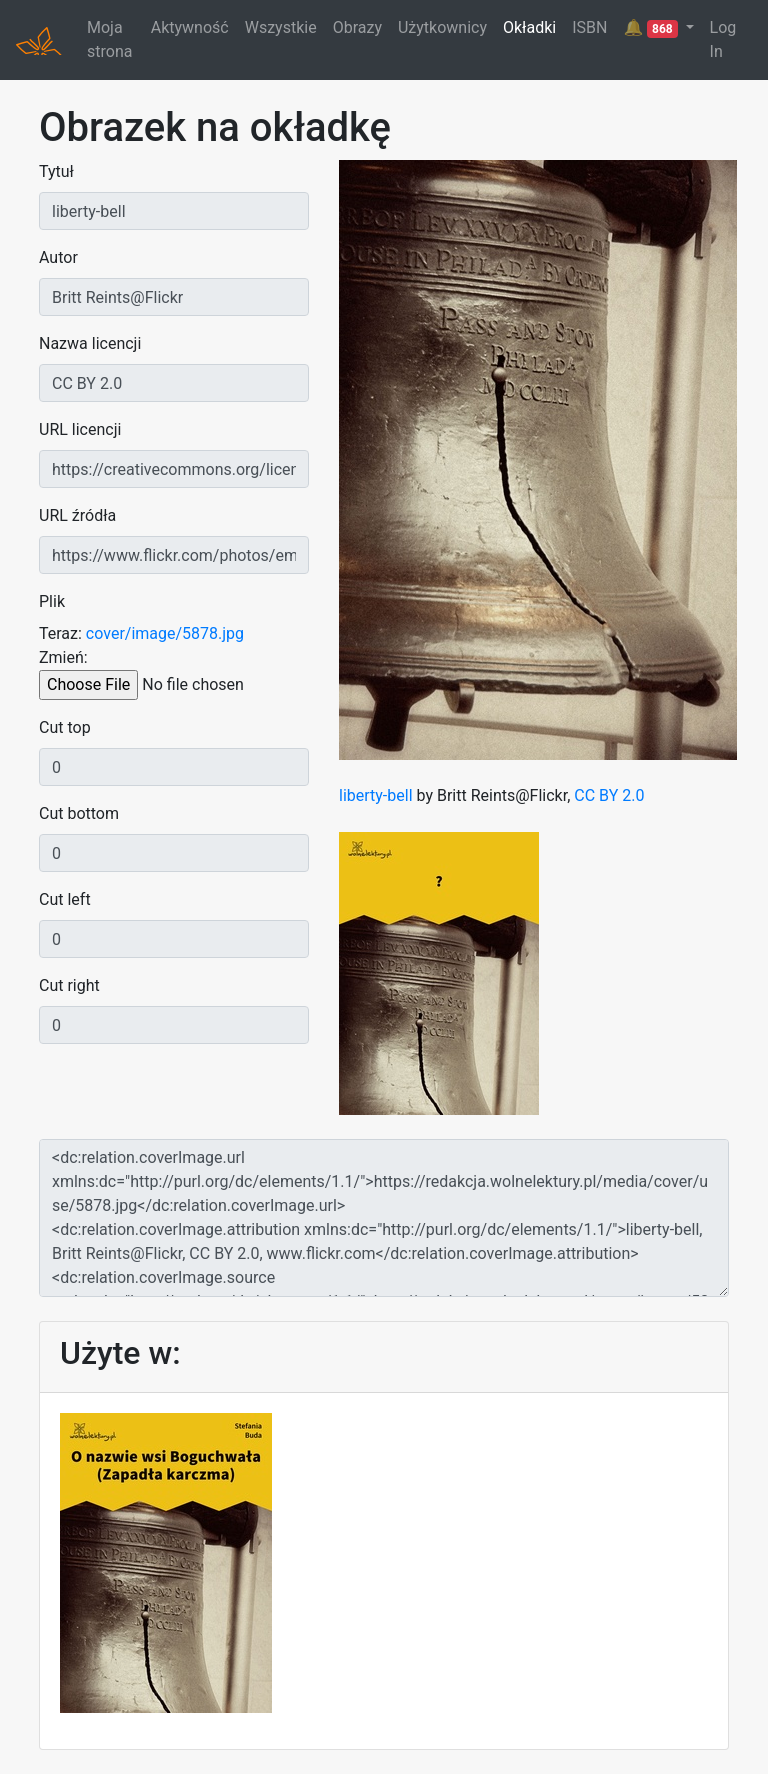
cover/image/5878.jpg (165, 633)
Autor (58, 257)
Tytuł (56, 171)
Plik (52, 601)
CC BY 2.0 (609, 795)
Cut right (69, 985)
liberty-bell (376, 795)
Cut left (65, 899)
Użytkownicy (442, 27)
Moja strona (109, 39)
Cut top (65, 727)
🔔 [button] (652, 28)
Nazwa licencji (90, 343)
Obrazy (357, 27)
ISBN (589, 27)
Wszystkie (281, 27)
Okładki (529, 27)
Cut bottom (79, 813)
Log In (723, 39)
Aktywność (190, 27)
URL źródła (77, 515)
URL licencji (80, 429)
